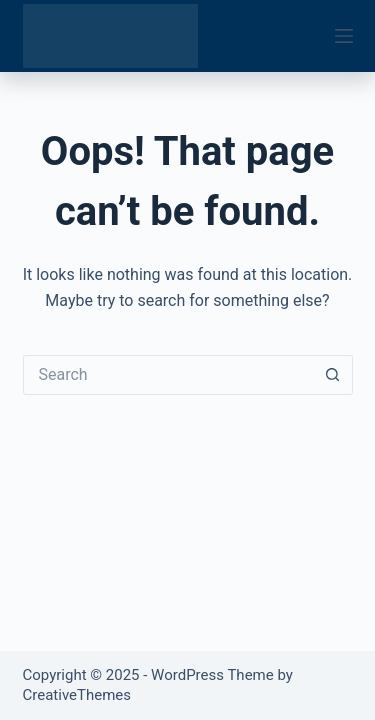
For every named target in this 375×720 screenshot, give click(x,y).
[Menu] (344, 36)
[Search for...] (168, 375)
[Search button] (333, 375)
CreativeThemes (77, 695)
